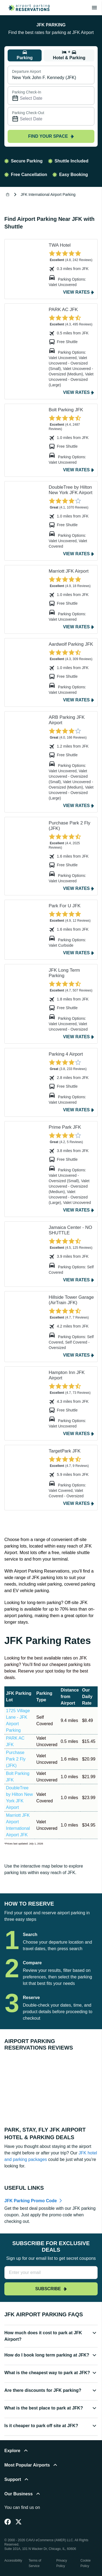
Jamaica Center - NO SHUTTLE (70, 1230)
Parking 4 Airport (66, 1054)
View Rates (76, 292)
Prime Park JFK (65, 1127)
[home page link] (27, 7)
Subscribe (51, 2288)
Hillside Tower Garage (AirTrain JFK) (71, 1300)
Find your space (51, 136)
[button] (51, 2338)
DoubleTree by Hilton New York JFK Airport (70, 490)
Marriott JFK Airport (68, 571)
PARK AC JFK (63, 309)
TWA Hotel (60, 245)
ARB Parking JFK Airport (67, 720)
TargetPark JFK (65, 1451)
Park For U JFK (65, 905)
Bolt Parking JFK (66, 409)
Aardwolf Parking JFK (71, 644)
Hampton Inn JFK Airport (67, 1375)
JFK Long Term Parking (64, 973)
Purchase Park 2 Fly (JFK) (69, 825)
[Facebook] (7, 2521)
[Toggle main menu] (94, 7)
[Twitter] (18, 2521)
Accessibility (13, 2560)
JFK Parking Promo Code (30, 2200)
